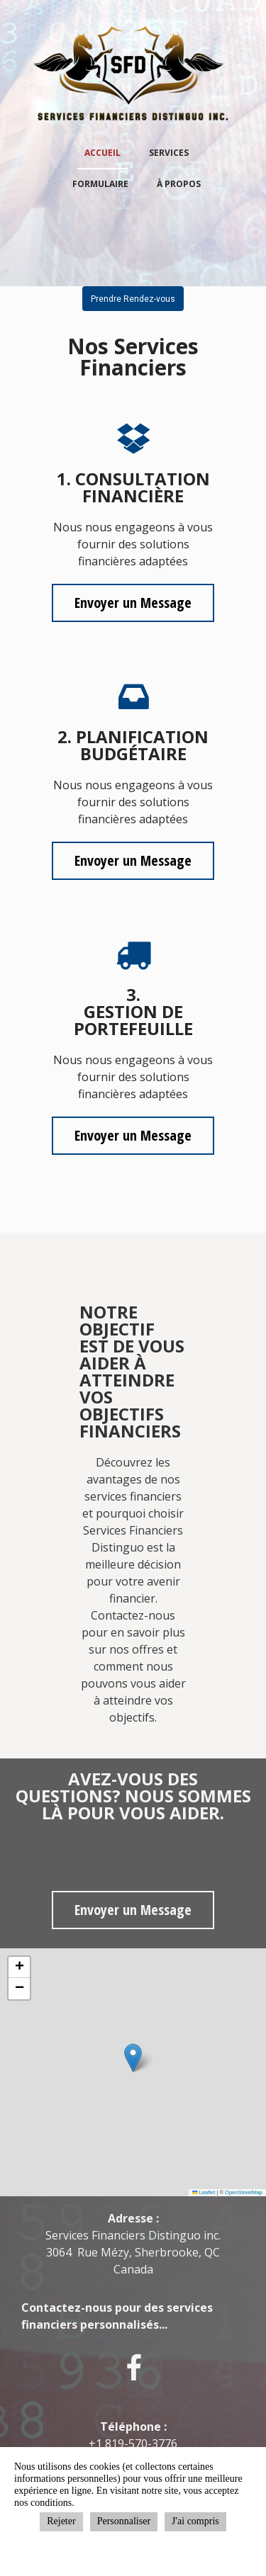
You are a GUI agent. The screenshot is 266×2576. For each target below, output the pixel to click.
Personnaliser (123, 2521)
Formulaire (100, 184)
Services (169, 153)
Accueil (102, 153)
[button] (133, 2057)
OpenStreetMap (243, 2192)
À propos (179, 184)
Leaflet (203, 2192)
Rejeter (61, 2521)
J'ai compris (195, 2521)
